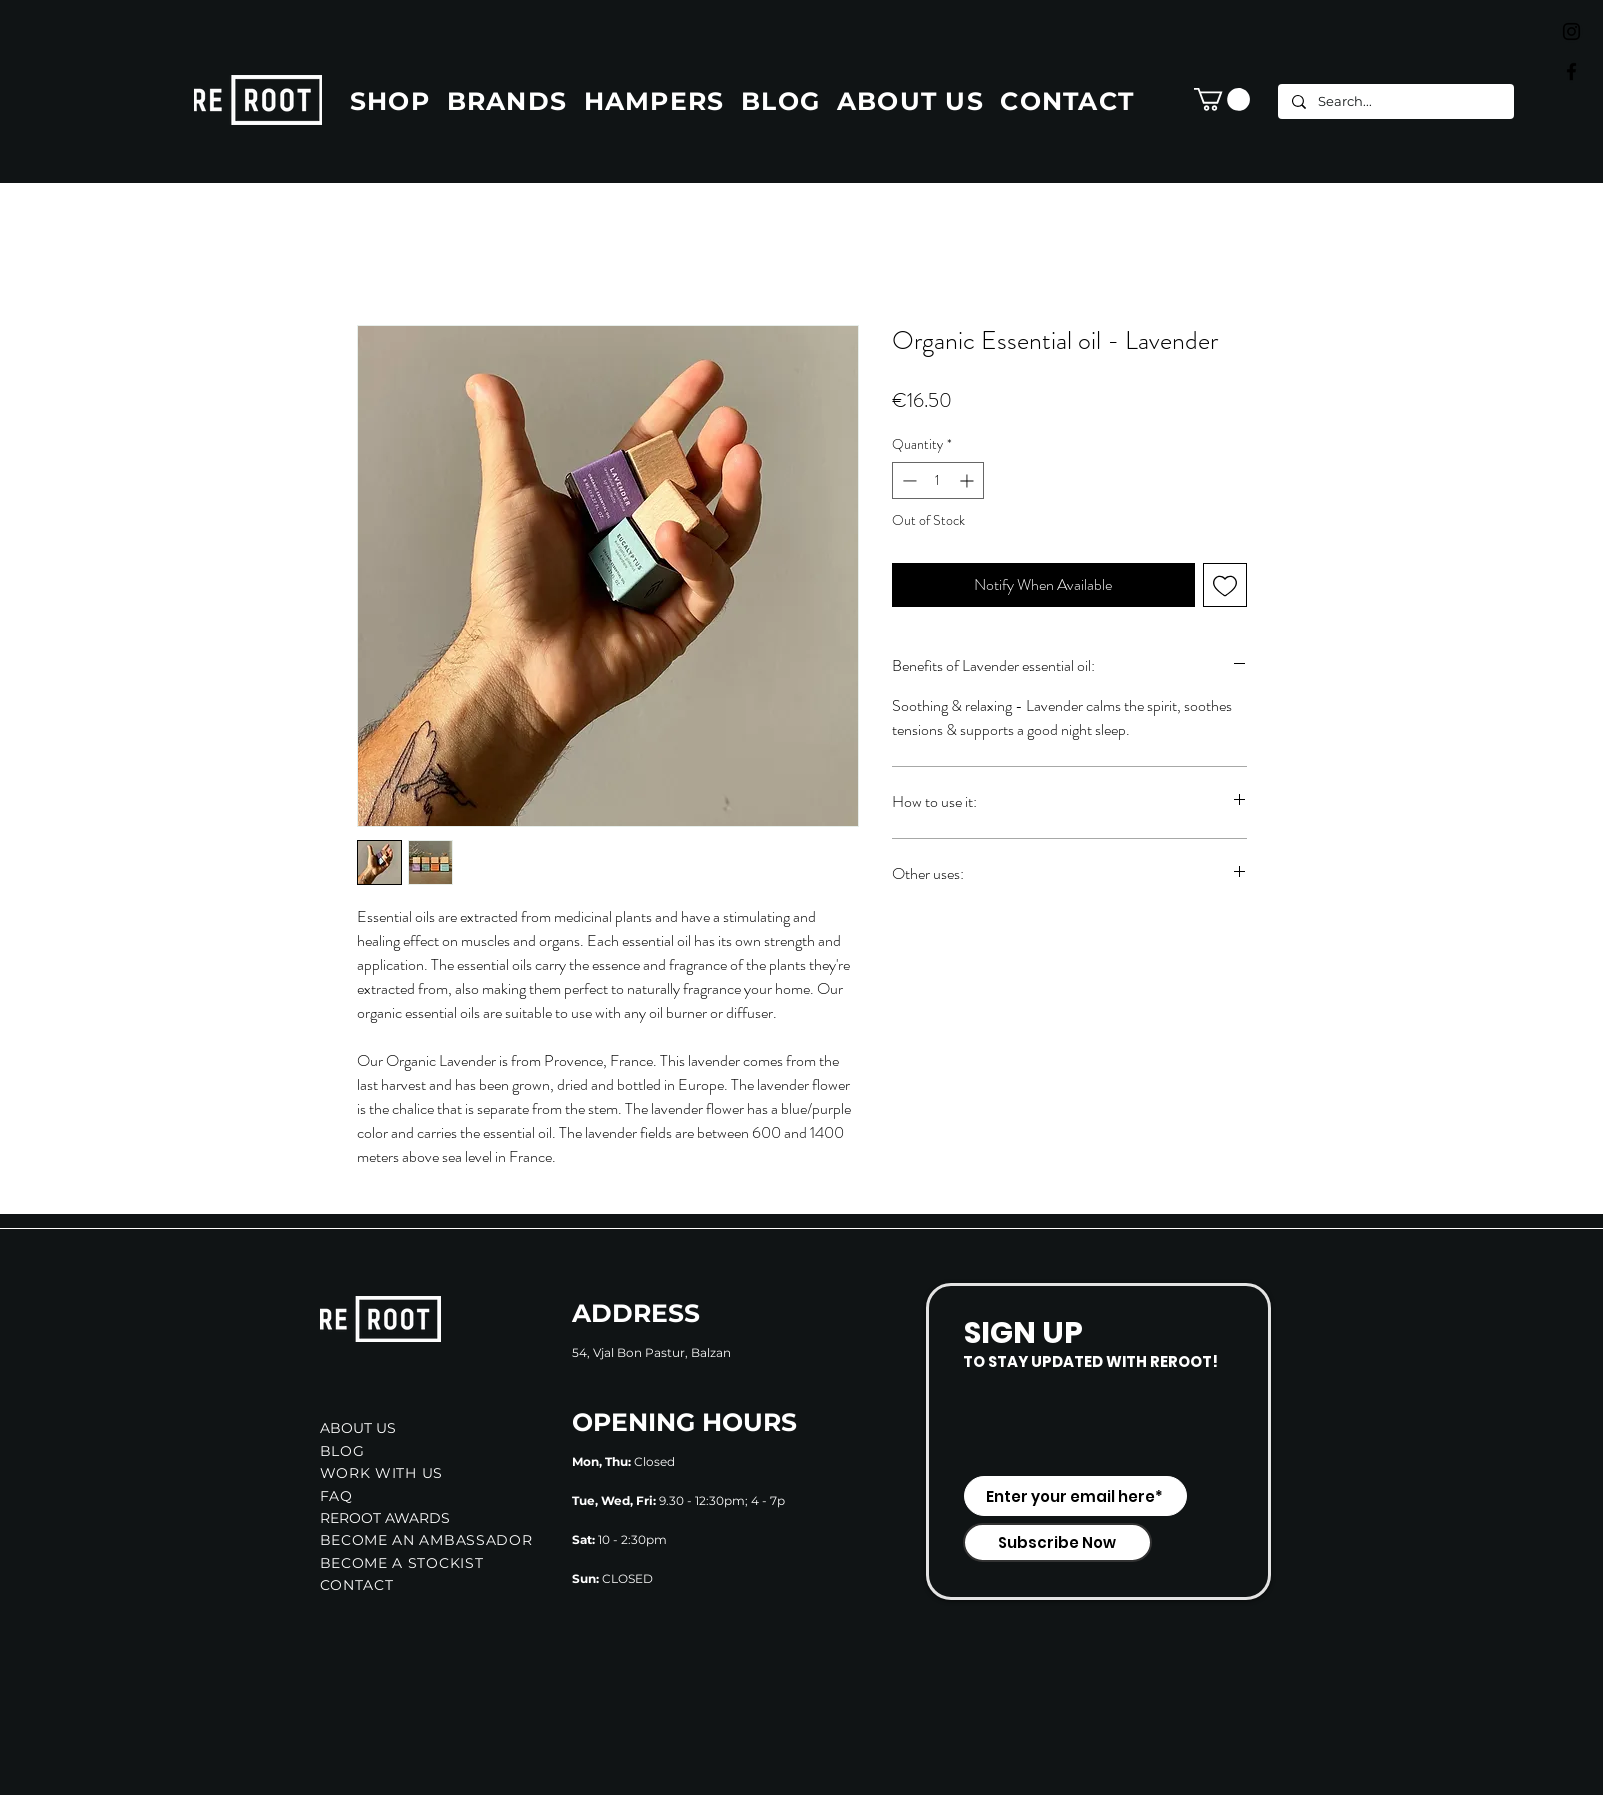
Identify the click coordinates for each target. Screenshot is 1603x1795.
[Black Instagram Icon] (1571, 31)
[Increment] (968, 480)
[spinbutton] (938, 480)
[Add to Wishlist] (1225, 585)
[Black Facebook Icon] (1571, 71)
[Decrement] (907, 480)
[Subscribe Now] (1057, 1542)
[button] (1222, 99)
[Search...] (1395, 101)
